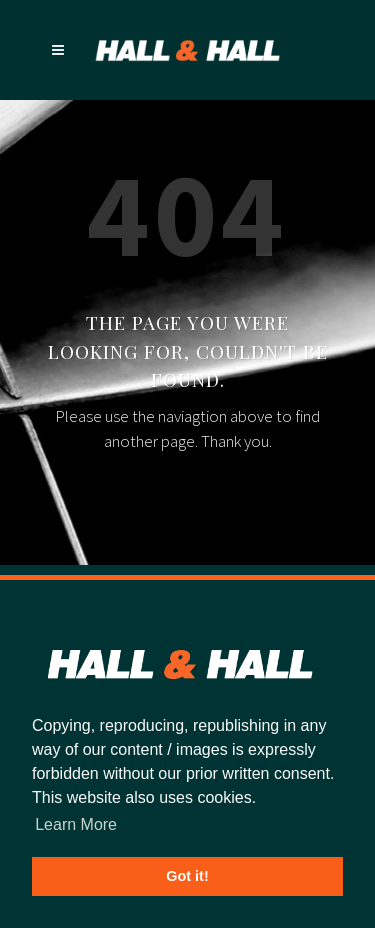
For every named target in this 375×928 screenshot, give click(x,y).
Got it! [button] (187, 876)
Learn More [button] (76, 824)
